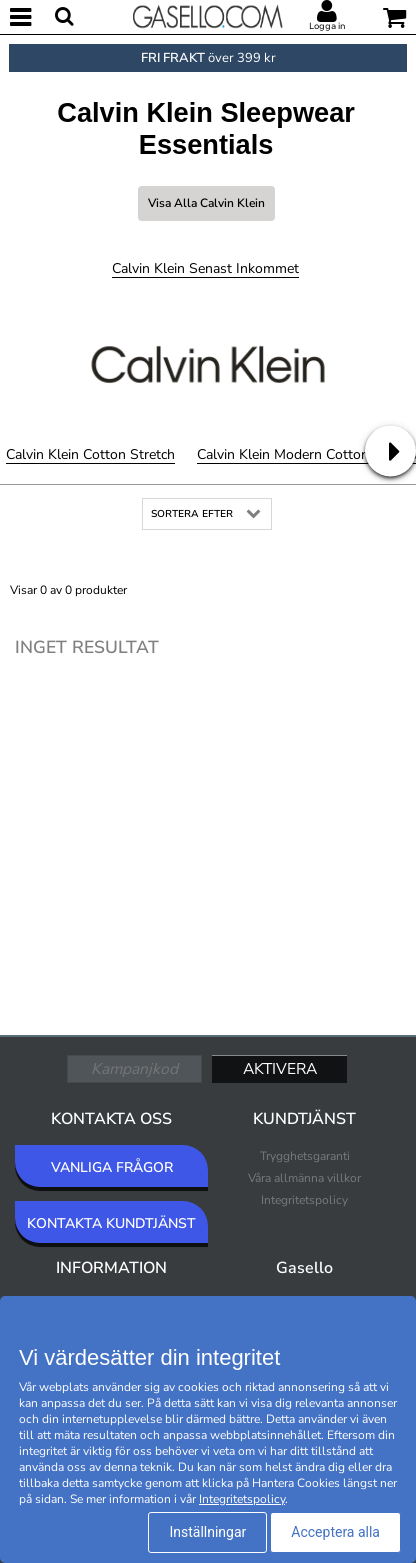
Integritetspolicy (304, 1200)
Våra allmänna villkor (304, 1178)
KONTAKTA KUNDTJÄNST (111, 1223)
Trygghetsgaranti (305, 1156)
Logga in (327, 26)
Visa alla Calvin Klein (206, 203)
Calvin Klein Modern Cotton (283, 454)
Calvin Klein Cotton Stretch (90, 454)
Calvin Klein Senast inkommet (205, 268)
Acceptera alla (335, 1532)
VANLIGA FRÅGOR (112, 1167)
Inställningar (207, 1532)
